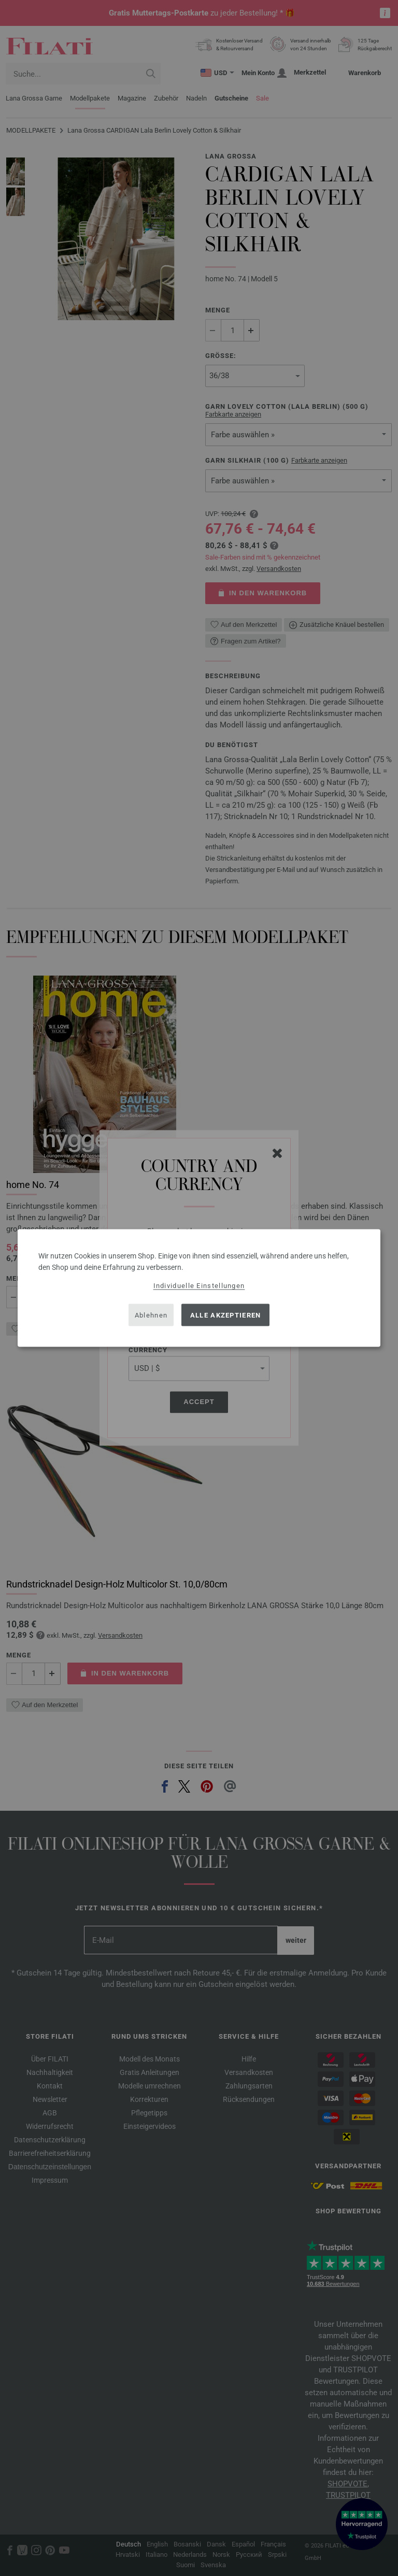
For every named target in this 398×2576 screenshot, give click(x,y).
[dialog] (199, 1288)
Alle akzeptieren (225, 1315)
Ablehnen (151, 1315)
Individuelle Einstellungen (199, 1286)
